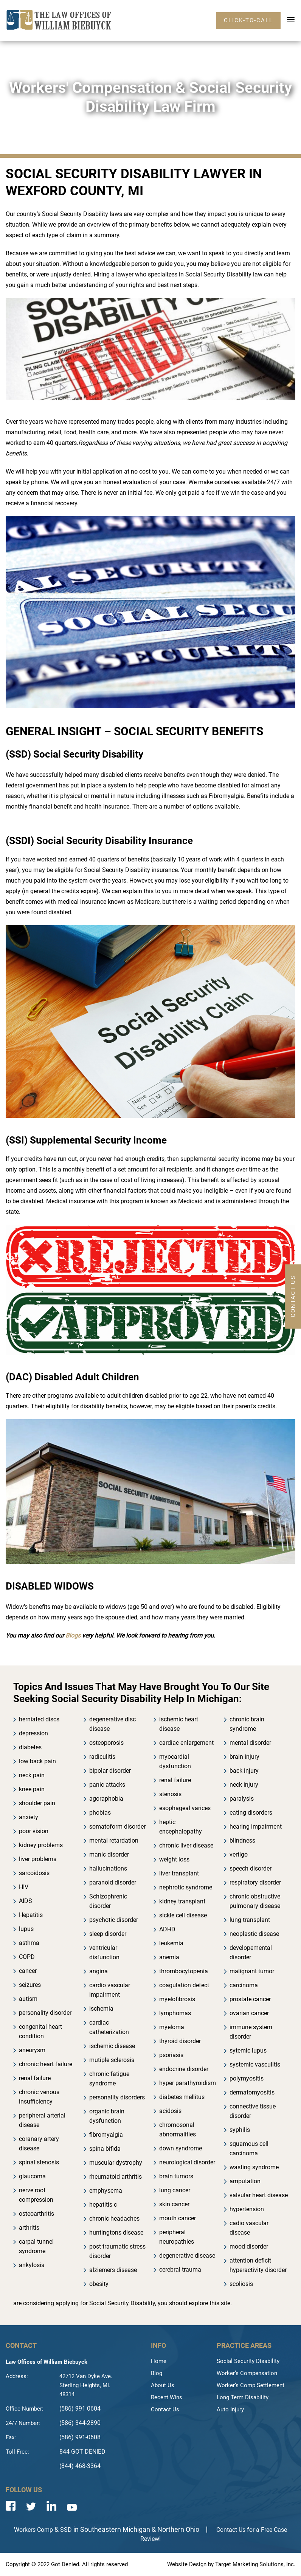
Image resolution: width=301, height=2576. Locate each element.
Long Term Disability (242, 2397)
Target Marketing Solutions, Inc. (255, 2564)
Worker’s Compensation (247, 2373)
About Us (162, 2385)
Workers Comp (33, 2529)
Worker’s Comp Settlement (250, 2385)
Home (158, 2361)
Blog (156, 2373)
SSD (66, 2529)
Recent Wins (166, 2397)
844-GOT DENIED (82, 2451)
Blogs (73, 1635)
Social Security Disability (248, 2361)
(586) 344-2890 (80, 2422)
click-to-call (248, 20)
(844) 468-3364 (80, 2466)
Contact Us (165, 2409)
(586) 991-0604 (80, 2408)
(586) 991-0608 (80, 2437)
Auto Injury (230, 2409)
